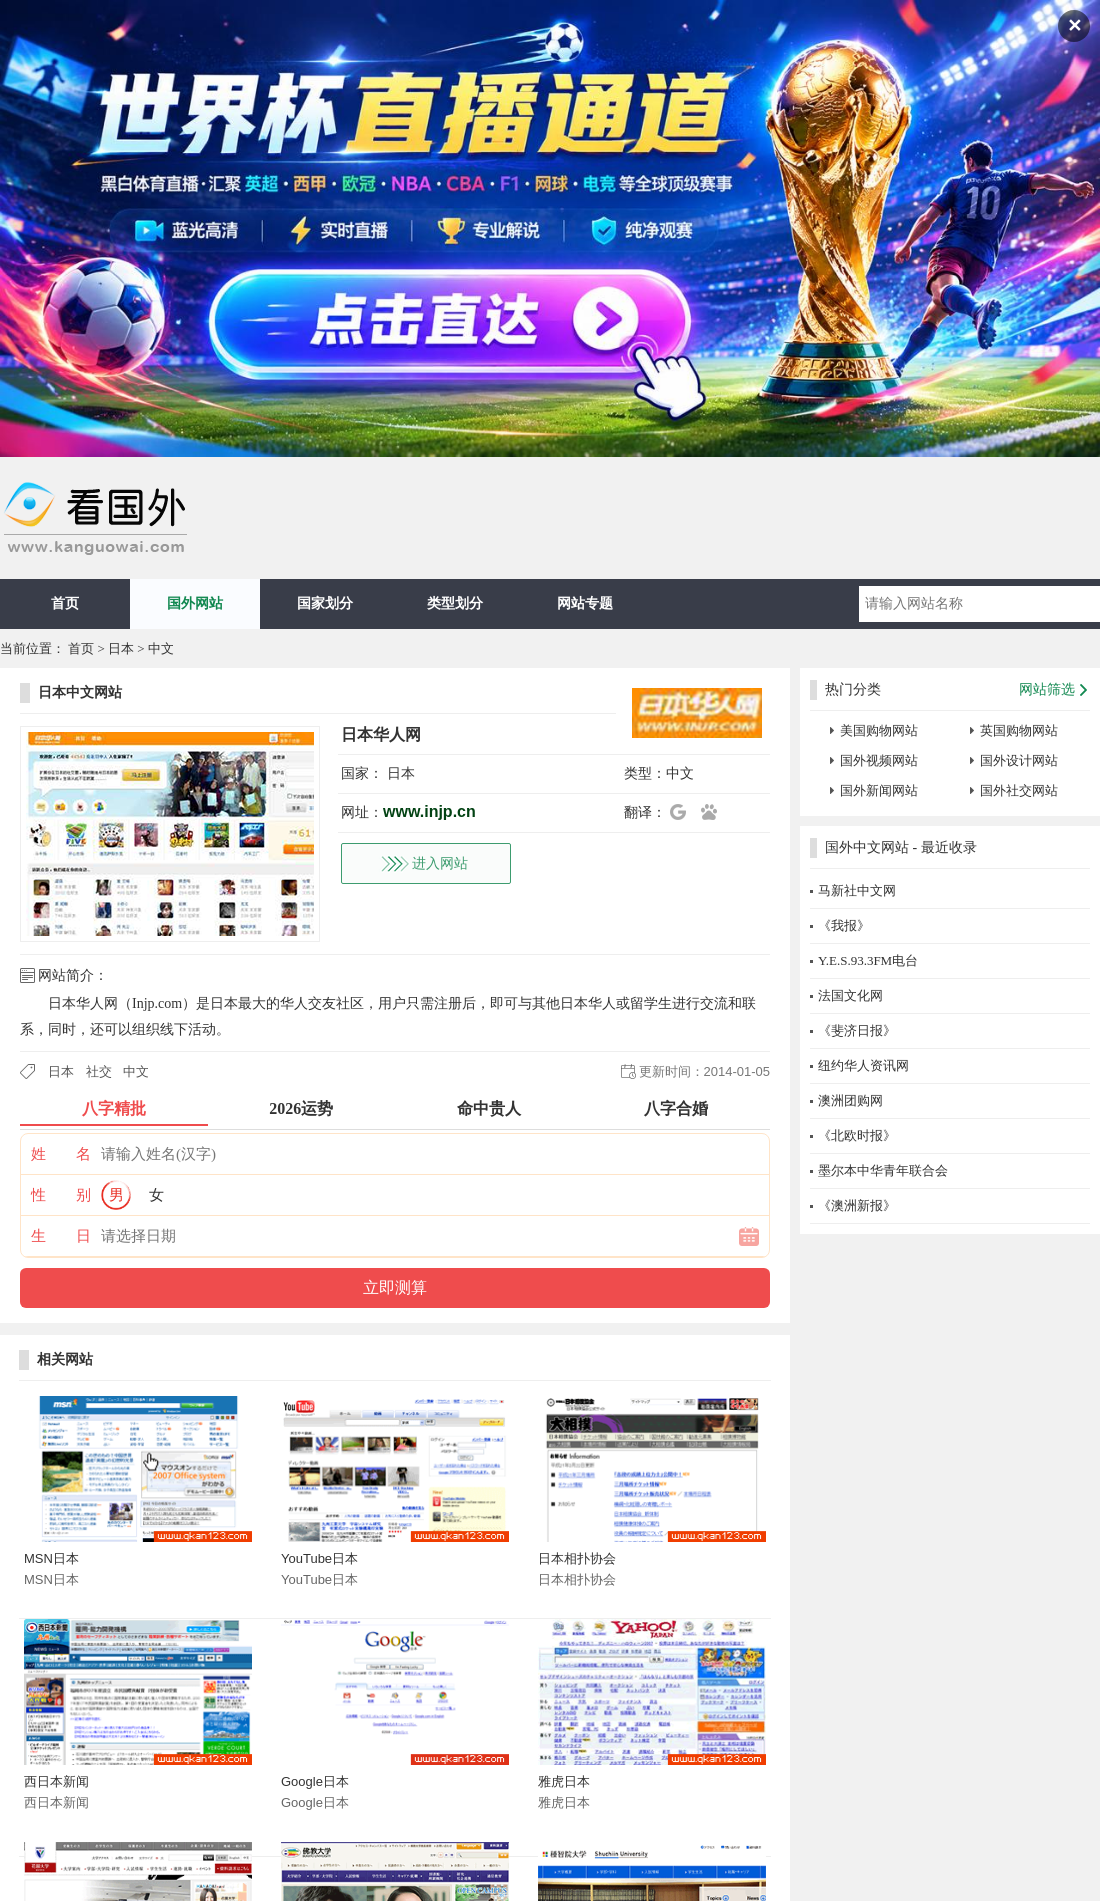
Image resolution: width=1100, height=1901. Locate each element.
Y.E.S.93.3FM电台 (868, 960)
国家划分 (325, 603)
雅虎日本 (564, 1781)
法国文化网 (850, 995)
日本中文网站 (80, 692)
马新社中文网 (857, 890)
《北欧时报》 (857, 1135)
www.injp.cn (429, 811)
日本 (121, 648)
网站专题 (585, 603)
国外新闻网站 (879, 790)
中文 (161, 648)
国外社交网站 (1019, 790)
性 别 (61, 1195)
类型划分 (455, 603)
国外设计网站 (1019, 760)
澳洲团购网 (850, 1100)
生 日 (61, 1236)
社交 (99, 1071)
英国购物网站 (1019, 730)
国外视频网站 (879, 760)
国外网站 (195, 603)
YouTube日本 (319, 1558)
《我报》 (844, 925)
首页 (65, 603)
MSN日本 (51, 1558)
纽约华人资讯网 (863, 1065)
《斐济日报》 (857, 1030)
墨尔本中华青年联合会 (883, 1170)
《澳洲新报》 (857, 1205)
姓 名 (61, 1154)
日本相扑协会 (577, 1558)
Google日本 (315, 1781)
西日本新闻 (56, 1781)
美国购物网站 (879, 730)
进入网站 (440, 863)
